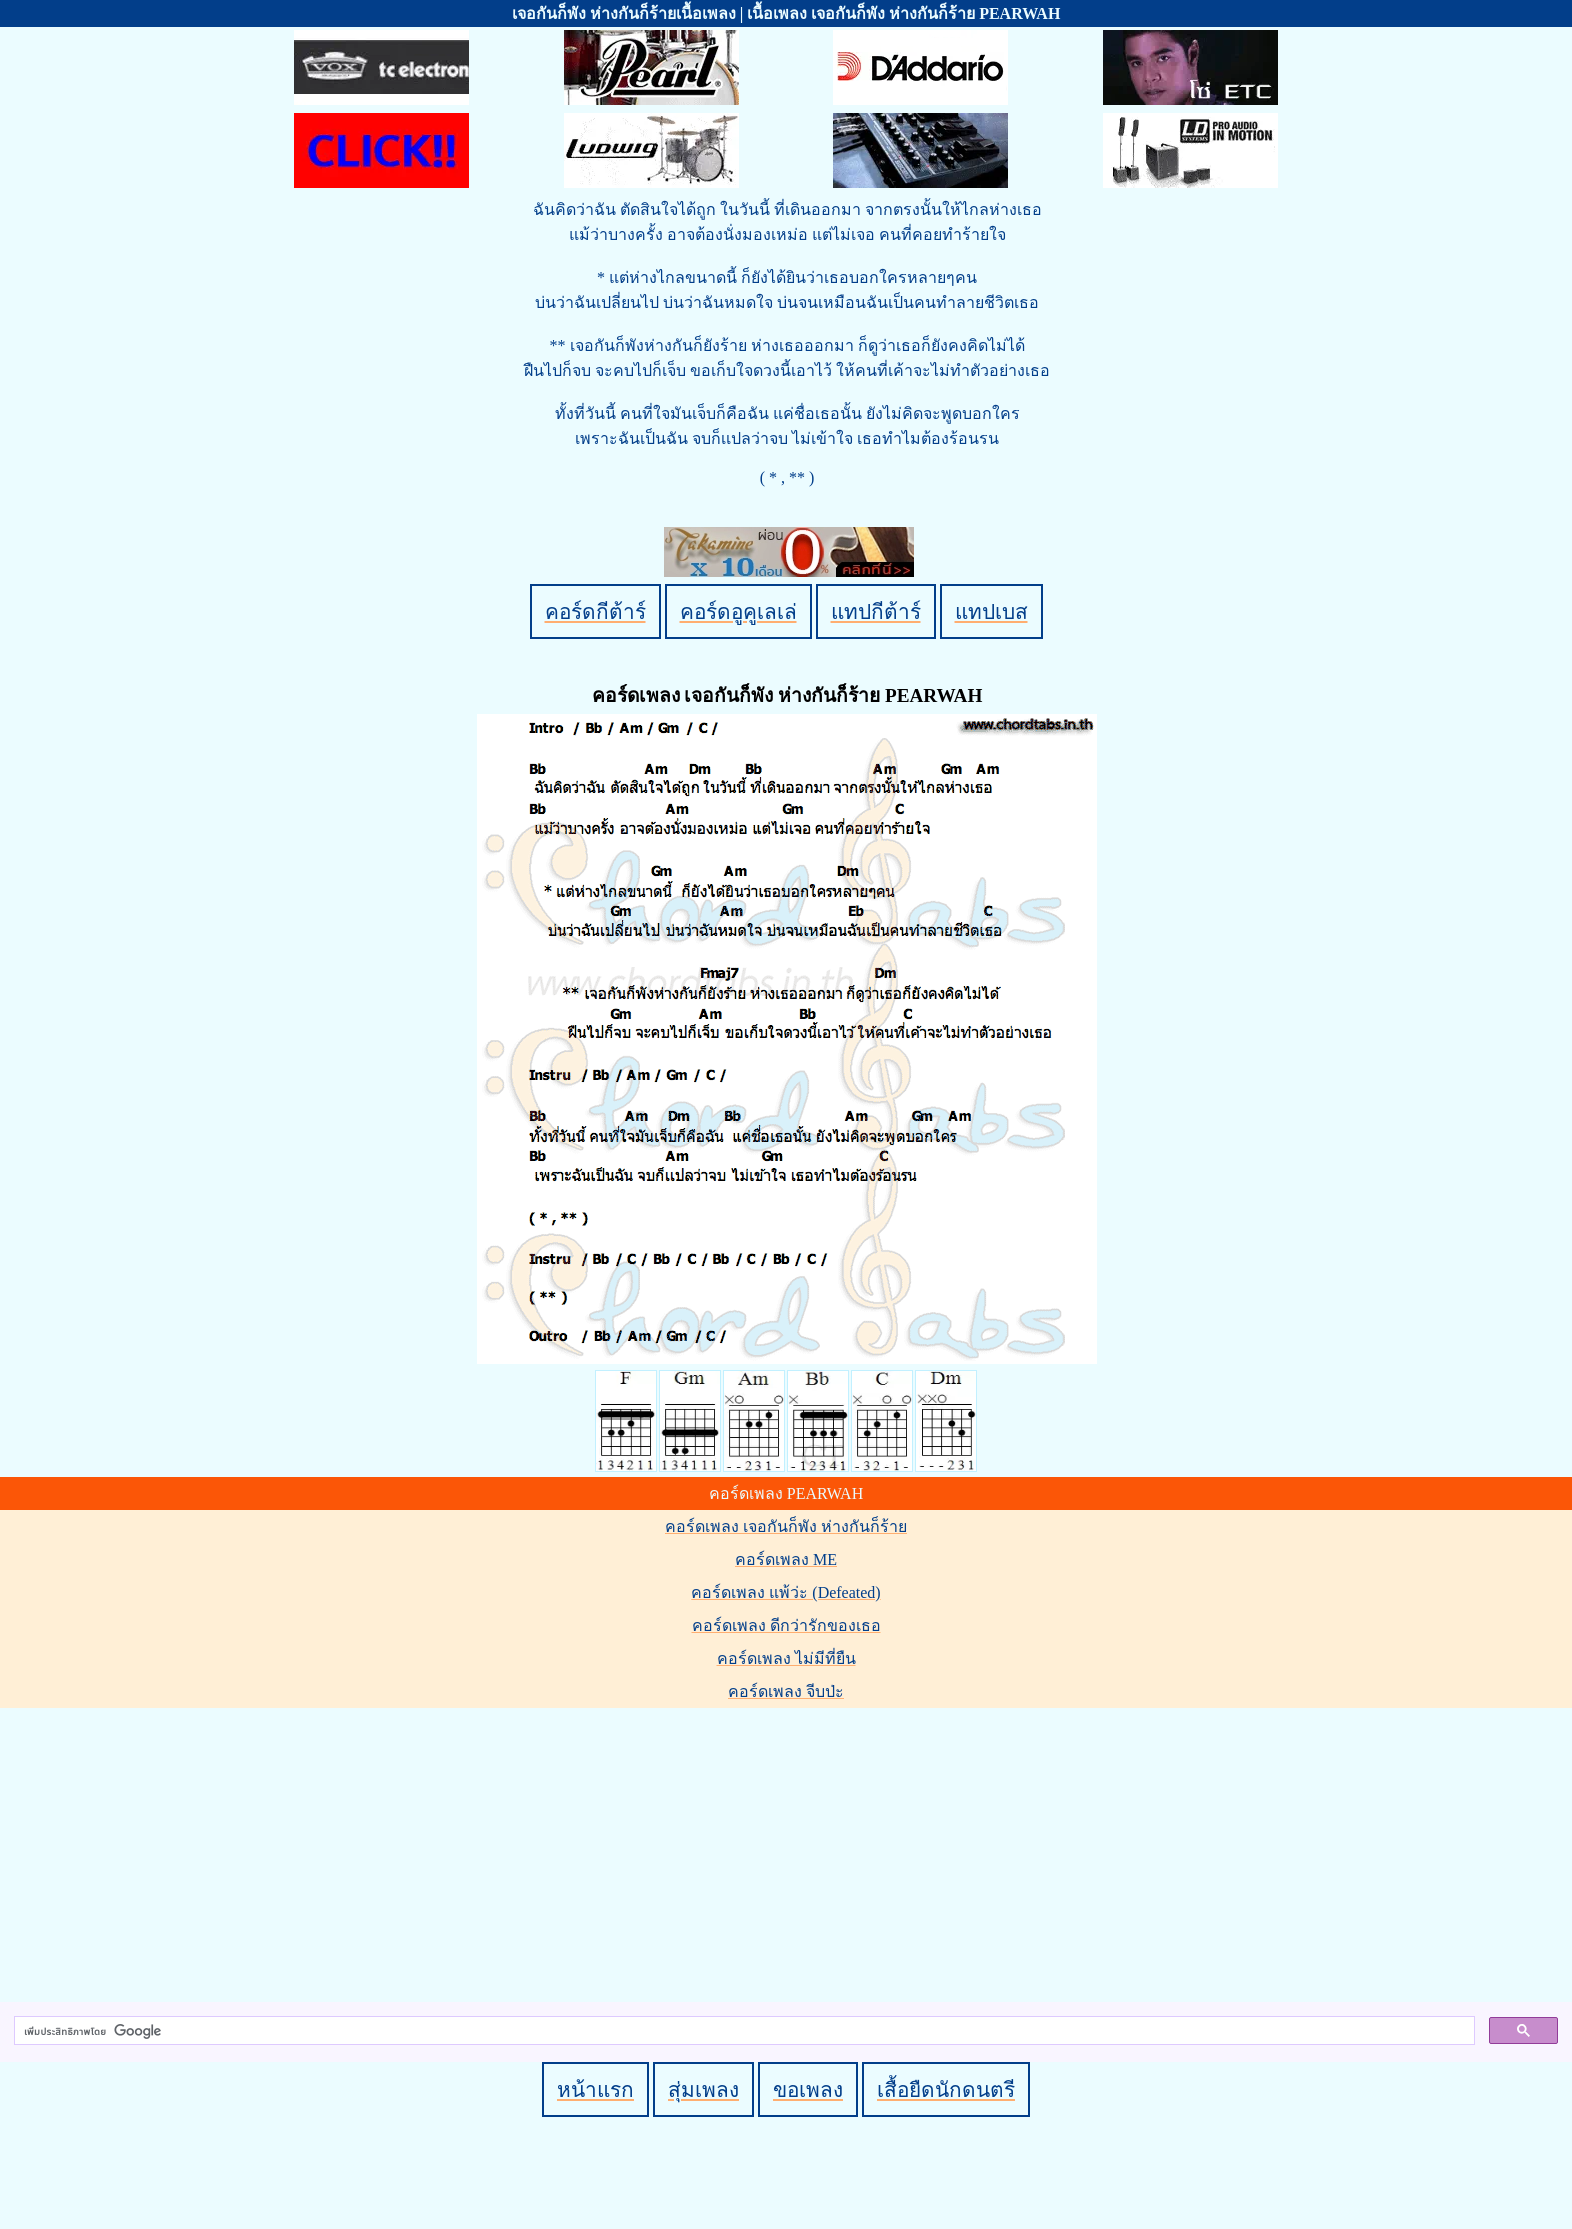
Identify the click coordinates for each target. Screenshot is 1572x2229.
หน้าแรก (595, 2089)
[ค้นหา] (742, 2031)
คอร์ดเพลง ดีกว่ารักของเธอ (786, 1625)
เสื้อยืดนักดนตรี (946, 2089)
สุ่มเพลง (703, 2089)
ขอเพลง (808, 2089)
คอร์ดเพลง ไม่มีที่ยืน (786, 1658)
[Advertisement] (789, 1851)
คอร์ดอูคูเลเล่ (738, 611)
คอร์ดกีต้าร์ (595, 611)
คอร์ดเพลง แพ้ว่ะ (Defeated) (785, 1592)
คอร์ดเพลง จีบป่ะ (786, 1691)
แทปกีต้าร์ (876, 611)
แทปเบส (991, 611)
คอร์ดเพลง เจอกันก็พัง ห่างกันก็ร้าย (786, 1526)
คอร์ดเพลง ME (786, 1559)
